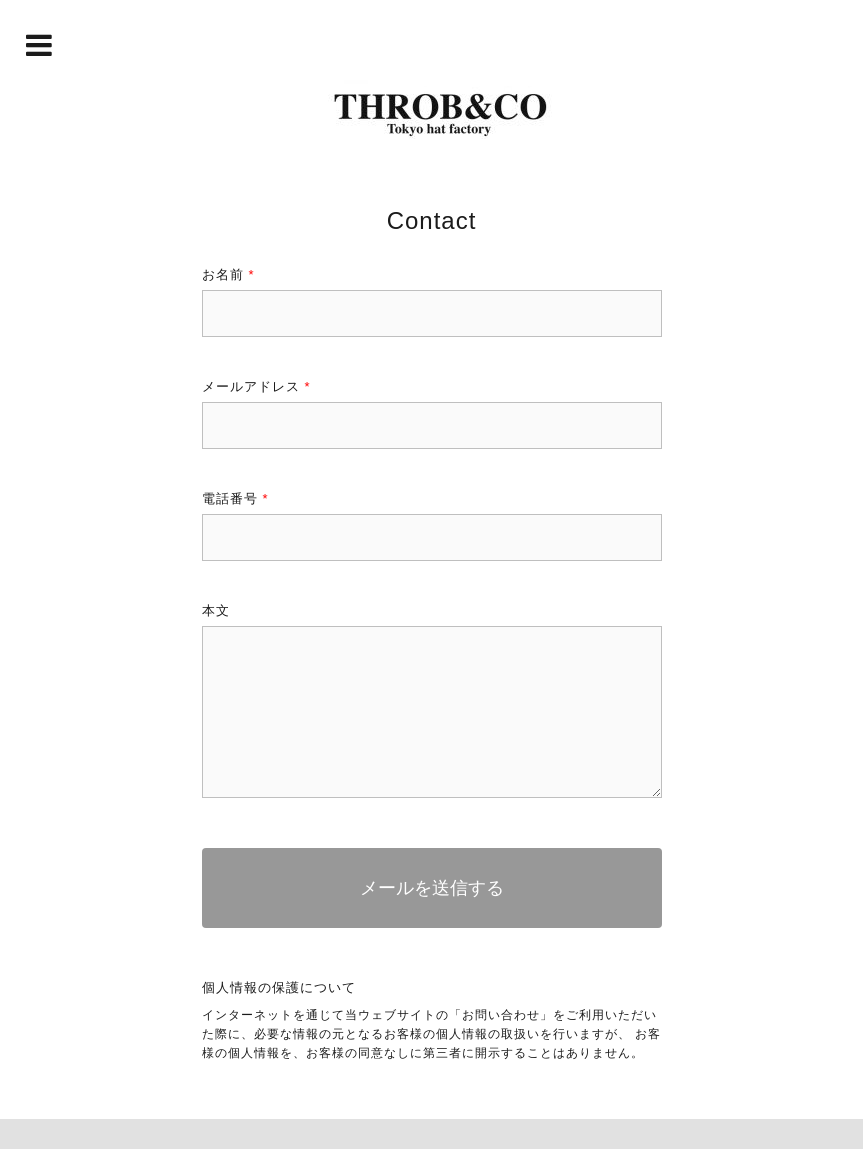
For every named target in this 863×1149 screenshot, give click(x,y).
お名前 (228, 274)
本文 (216, 610)
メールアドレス (256, 386)
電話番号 (235, 498)
